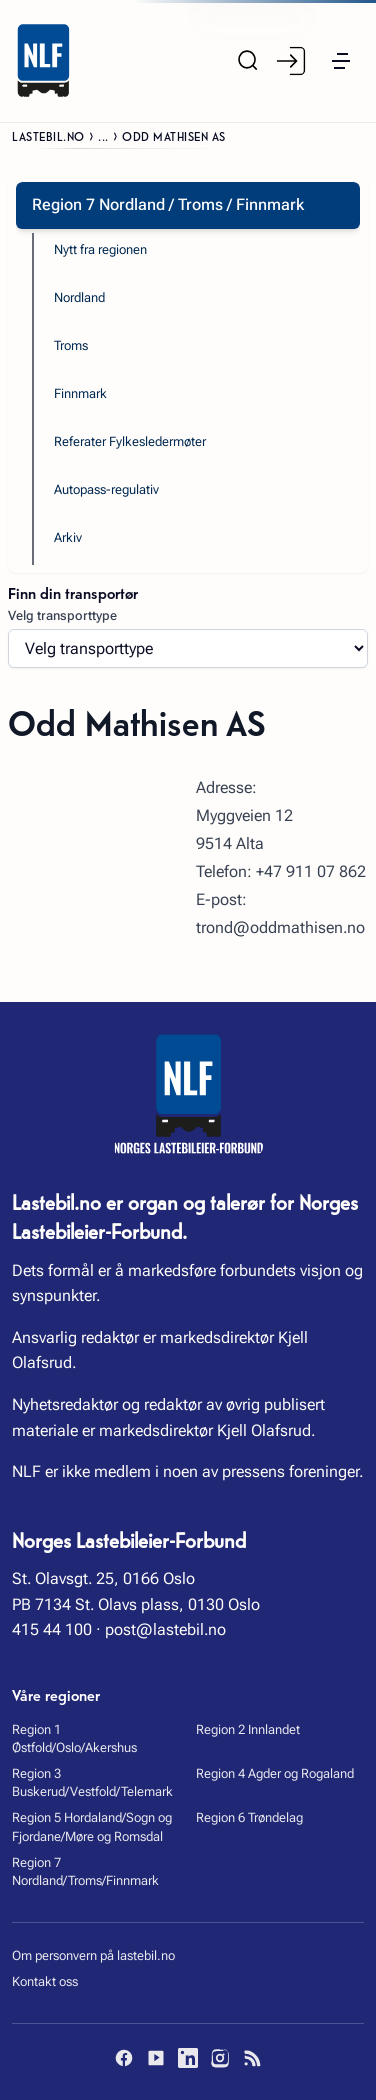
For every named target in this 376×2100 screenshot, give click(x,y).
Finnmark (80, 393)
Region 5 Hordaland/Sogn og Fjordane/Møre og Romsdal (92, 1826)
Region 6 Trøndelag (249, 1817)
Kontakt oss (45, 1981)
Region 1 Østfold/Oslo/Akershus (74, 1738)
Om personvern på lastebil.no (93, 1955)
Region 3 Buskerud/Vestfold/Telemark (92, 1782)
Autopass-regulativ (106, 489)
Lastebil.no (48, 135)
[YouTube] (156, 2058)
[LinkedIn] (188, 2058)
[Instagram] (220, 2058)
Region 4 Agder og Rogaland (275, 1773)
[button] (341, 61)
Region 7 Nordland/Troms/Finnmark (85, 1871)
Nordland (79, 297)
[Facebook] (124, 2058)
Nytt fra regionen (100, 249)
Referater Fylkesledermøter (130, 441)
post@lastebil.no (165, 1629)
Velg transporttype (62, 615)
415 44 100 (52, 1629)
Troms (71, 345)
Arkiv (68, 537)
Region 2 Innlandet (248, 1729)
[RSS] (252, 2058)
